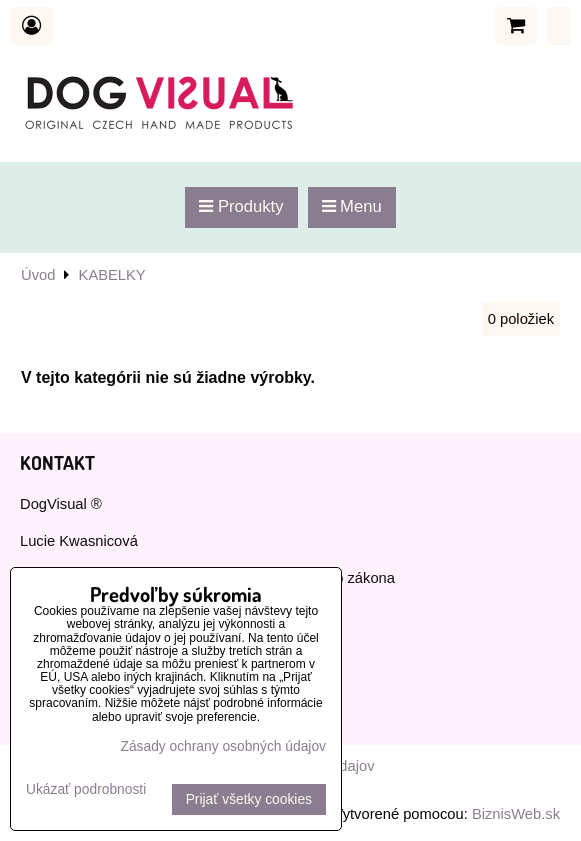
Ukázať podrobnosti (86, 789)
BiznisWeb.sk (516, 814)
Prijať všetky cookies (249, 799)
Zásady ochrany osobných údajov (223, 746)
